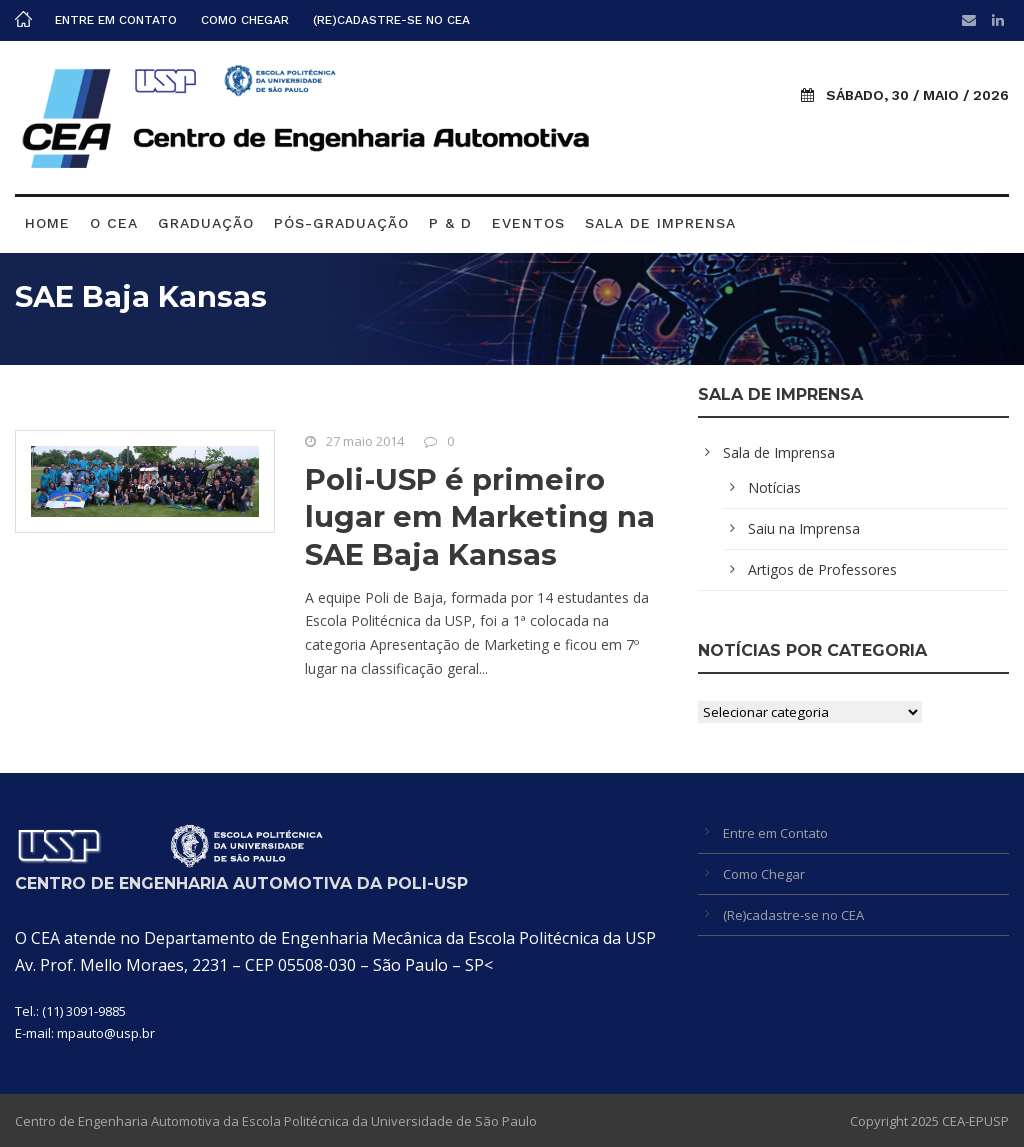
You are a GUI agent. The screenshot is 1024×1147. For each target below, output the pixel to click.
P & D (450, 223)
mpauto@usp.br (106, 1033)
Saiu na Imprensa (804, 528)
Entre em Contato (116, 20)
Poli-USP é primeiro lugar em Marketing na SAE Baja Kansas (480, 517)
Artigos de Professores (822, 569)
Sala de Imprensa (660, 223)
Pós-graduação (341, 223)
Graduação (206, 223)
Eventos (528, 223)
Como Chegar (245, 20)
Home (47, 223)
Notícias (774, 487)
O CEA (114, 223)
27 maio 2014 (365, 441)
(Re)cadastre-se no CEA (391, 20)
